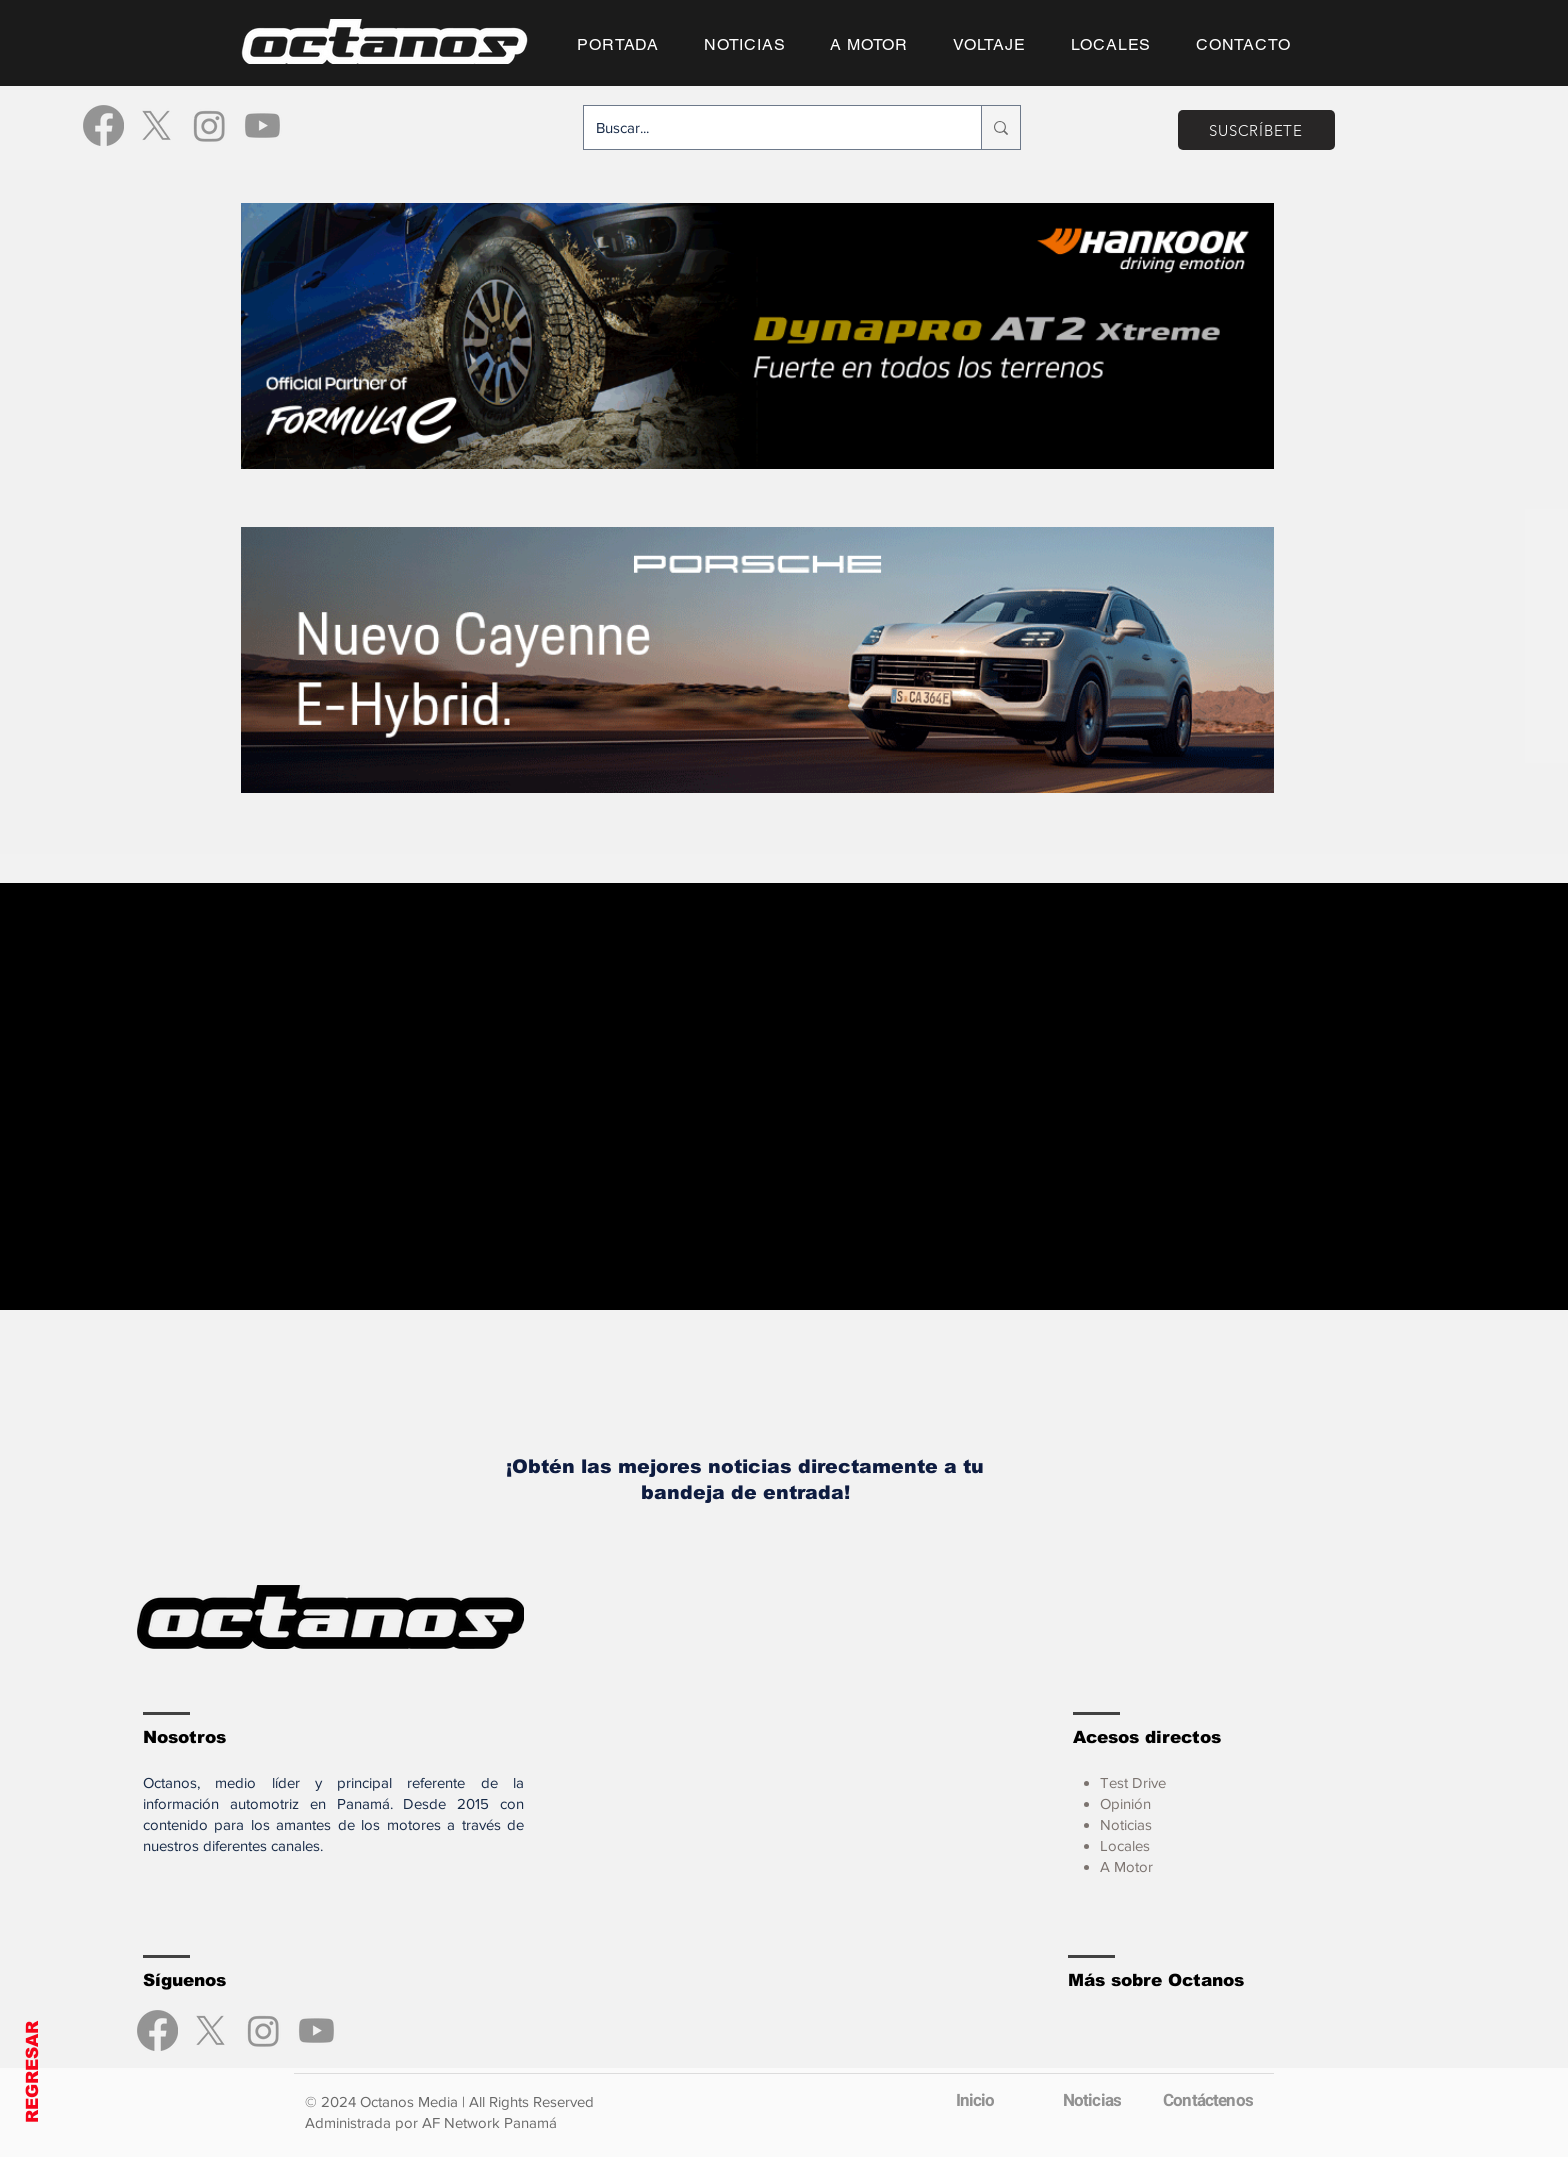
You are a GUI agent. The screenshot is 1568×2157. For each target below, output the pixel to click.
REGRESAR (32, 2072)
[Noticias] (1092, 2100)
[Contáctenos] (1208, 2100)
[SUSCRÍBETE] (1256, 130)
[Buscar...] (767, 127)
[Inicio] (975, 2100)
